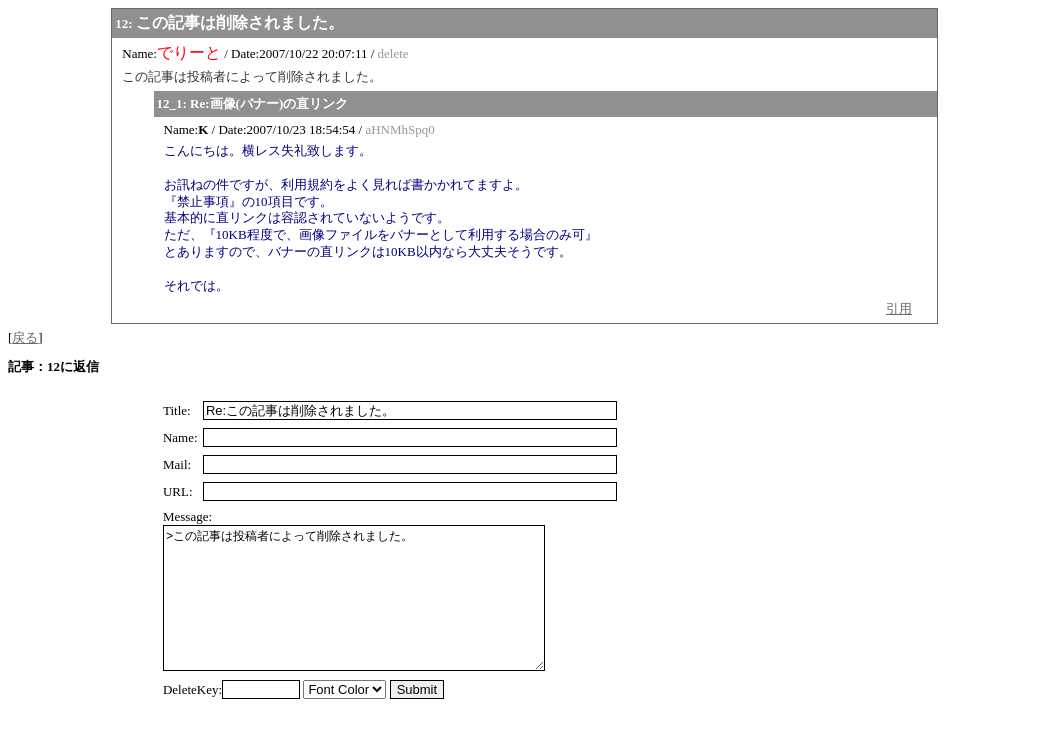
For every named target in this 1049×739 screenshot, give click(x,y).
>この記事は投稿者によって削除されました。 (373, 613)
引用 (899, 308)
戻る (25, 337)
